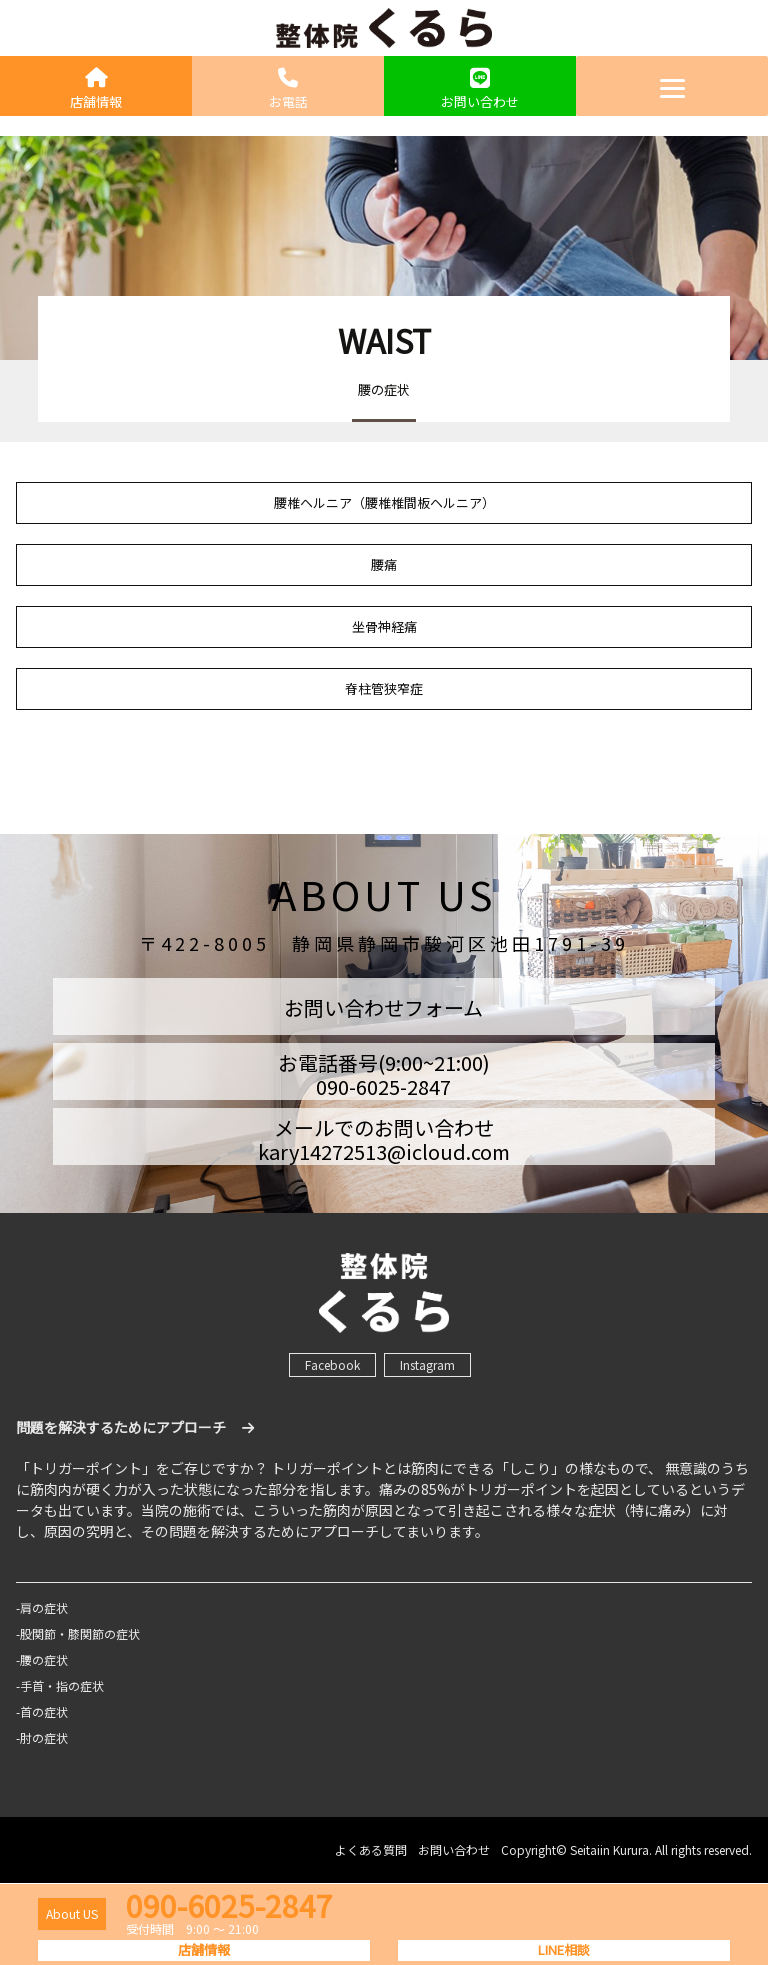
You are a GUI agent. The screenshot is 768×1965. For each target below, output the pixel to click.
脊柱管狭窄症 (384, 688)
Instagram (427, 1364)
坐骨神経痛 (384, 626)
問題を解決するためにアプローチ (135, 1427)
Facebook (332, 1364)
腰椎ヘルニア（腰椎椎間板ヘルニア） (384, 502)
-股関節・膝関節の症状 (78, 1633)
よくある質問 (371, 1849)
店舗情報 (96, 89)
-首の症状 (42, 1711)
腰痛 (384, 564)
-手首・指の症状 (60, 1685)
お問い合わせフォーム (383, 1007)
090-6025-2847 (229, 1905)
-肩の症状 (42, 1607)
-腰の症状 (42, 1659)
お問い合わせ (480, 89)
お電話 (288, 89)
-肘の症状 (42, 1737)
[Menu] (672, 86)
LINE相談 (564, 1949)
